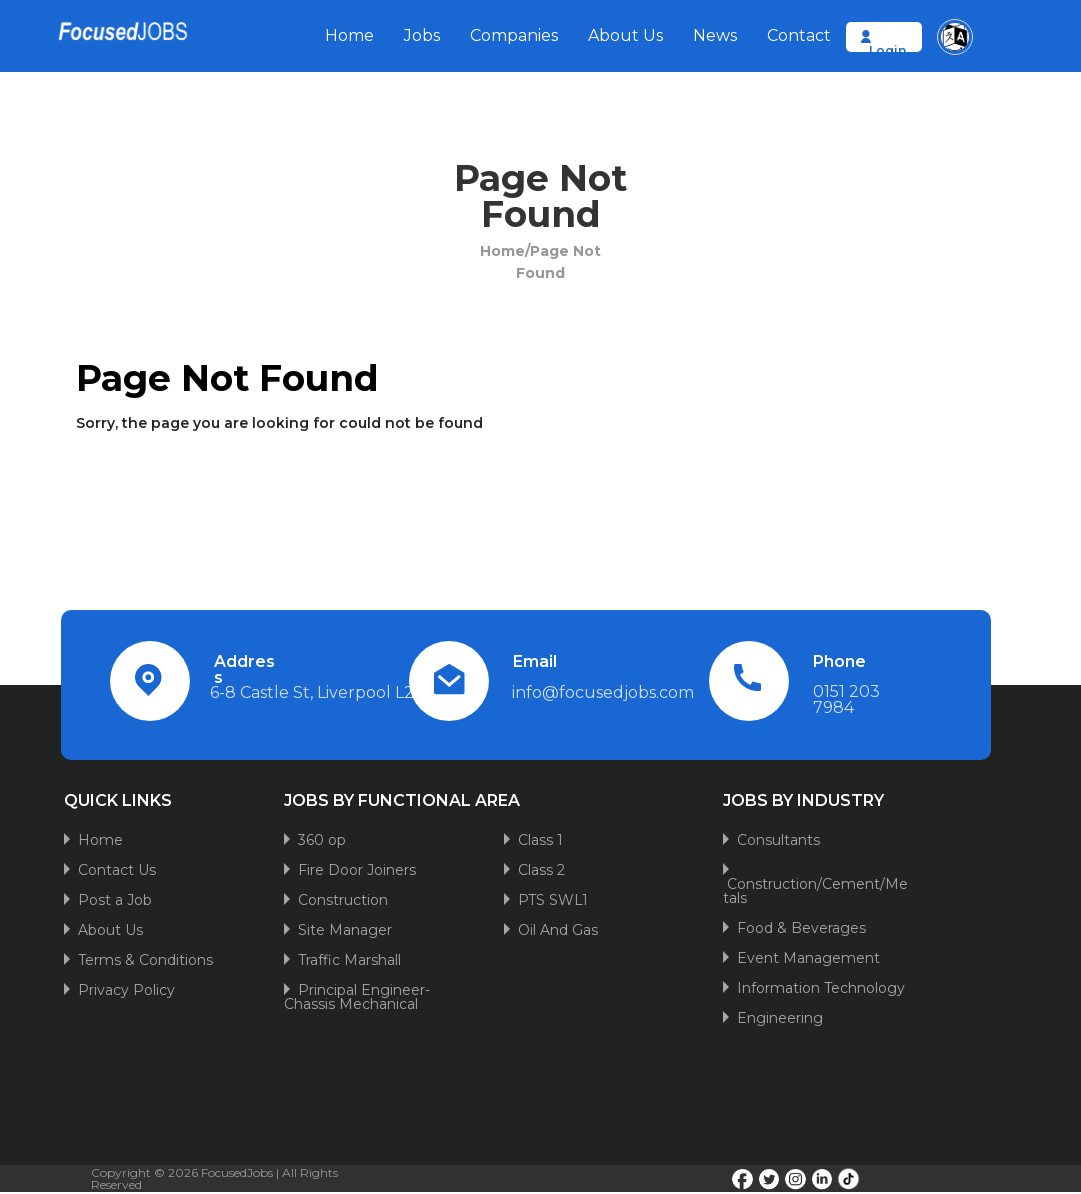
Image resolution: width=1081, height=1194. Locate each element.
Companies (514, 35)
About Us (625, 35)
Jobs (422, 35)
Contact (799, 35)
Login (887, 50)
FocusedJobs (237, 1172)
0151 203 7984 (846, 699)
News (715, 35)
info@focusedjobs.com (603, 692)
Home (349, 35)
